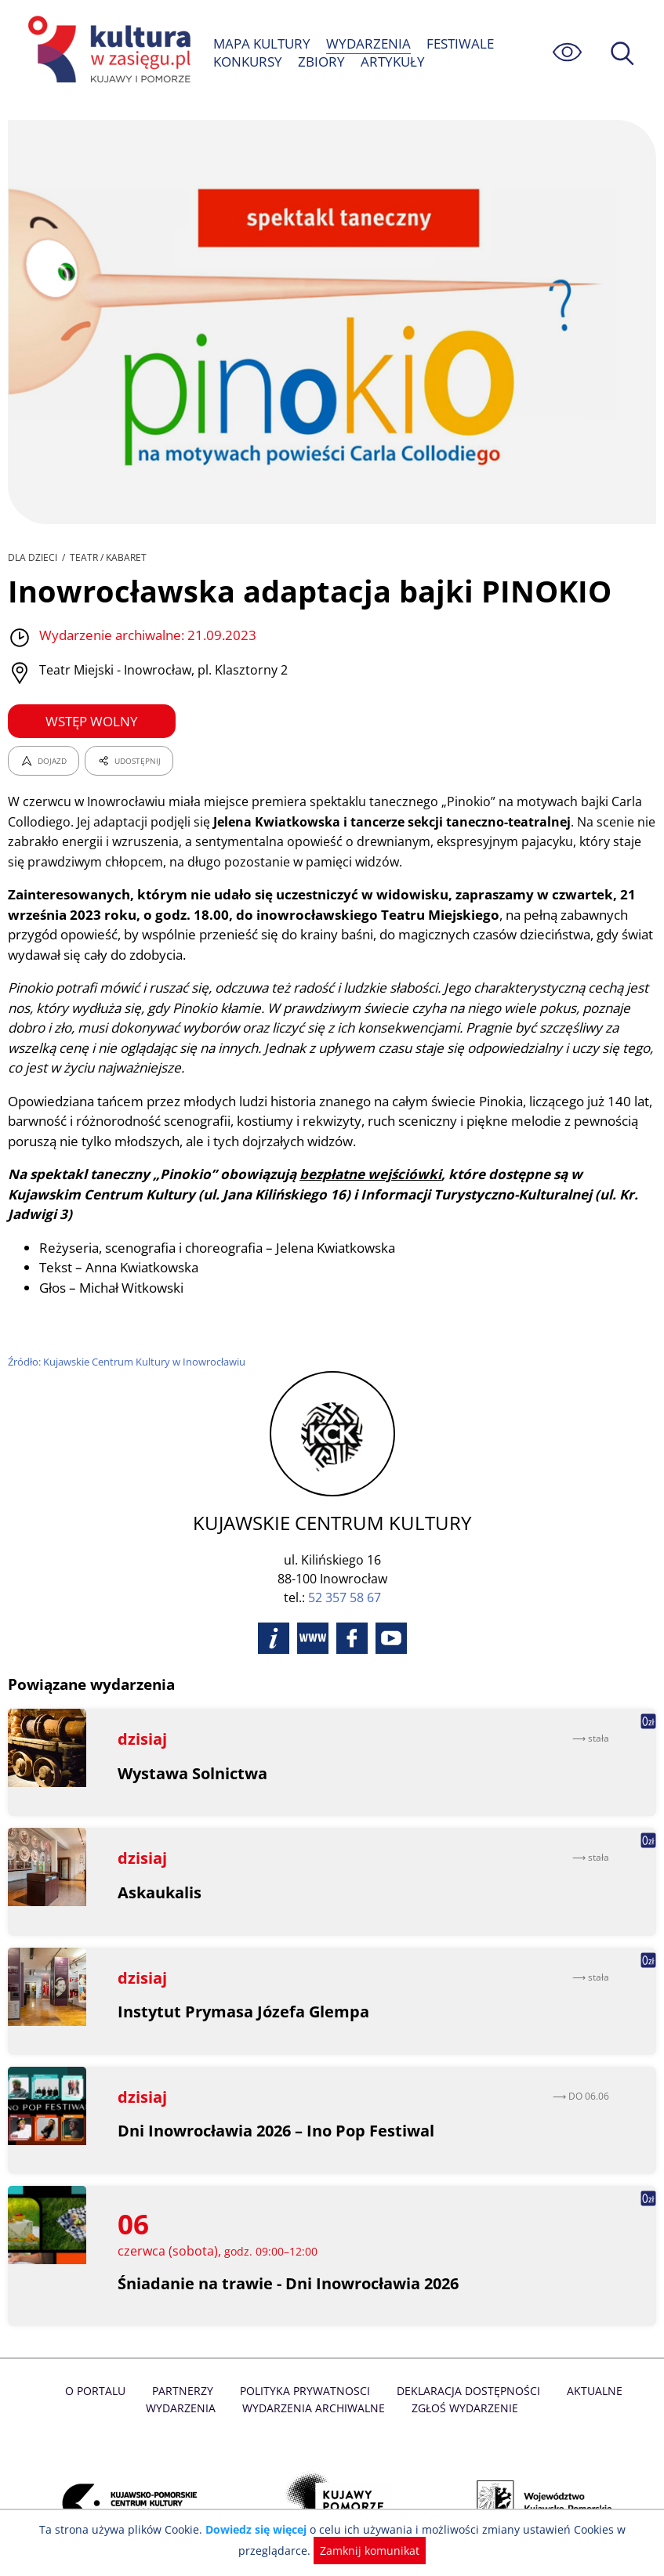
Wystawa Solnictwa (193, 1753)
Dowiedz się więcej (259, 2529)
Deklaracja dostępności (431, 2371)
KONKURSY (248, 61)
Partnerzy (150, 2371)
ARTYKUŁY (391, 61)
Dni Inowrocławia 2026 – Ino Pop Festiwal (277, 2111)
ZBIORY (322, 61)
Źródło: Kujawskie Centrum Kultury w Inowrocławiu (128, 1342)
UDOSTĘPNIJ (128, 760)
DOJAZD (43, 760)
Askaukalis (160, 1872)
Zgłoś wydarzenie (427, 2388)
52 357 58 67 (344, 1577)
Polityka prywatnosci (270, 2371)
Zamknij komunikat (368, 2550)
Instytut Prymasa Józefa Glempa (243, 1992)
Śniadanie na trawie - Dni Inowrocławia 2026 (290, 2263)
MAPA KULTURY (262, 43)
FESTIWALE (459, 43)
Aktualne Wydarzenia (591, 2371)
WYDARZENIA (368, 43)
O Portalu (64, 2371)
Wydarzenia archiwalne (278, 2388)
